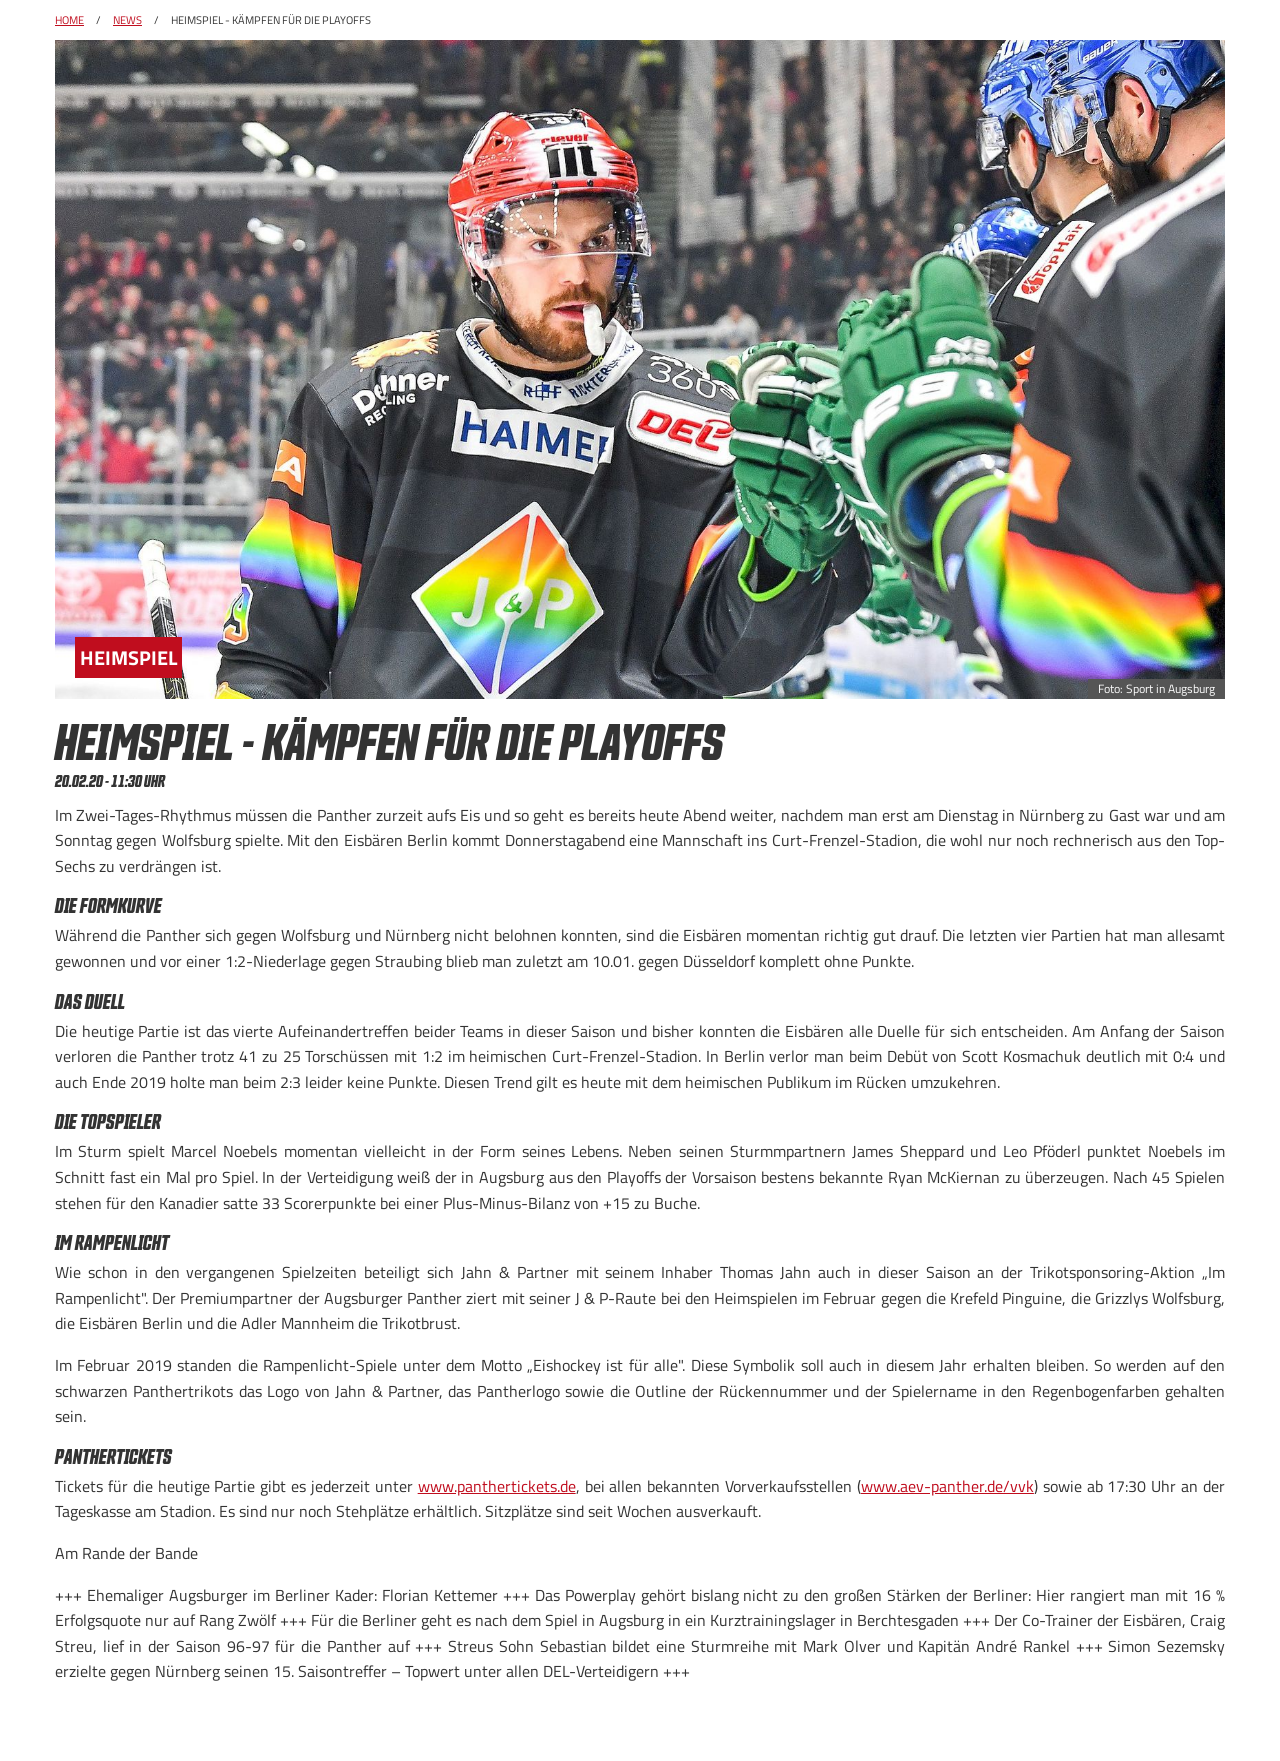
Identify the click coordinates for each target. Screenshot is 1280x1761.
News (127, 20)
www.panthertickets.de (497, 1486)
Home (69, 20)
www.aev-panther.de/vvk (947, 1486)
